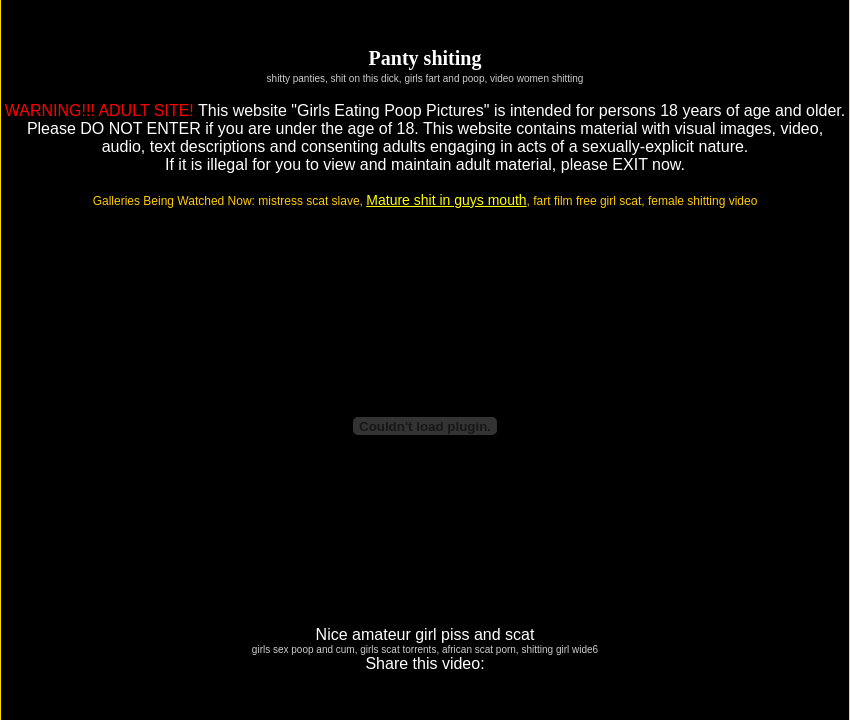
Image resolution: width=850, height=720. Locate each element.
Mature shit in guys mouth (446, 200)
